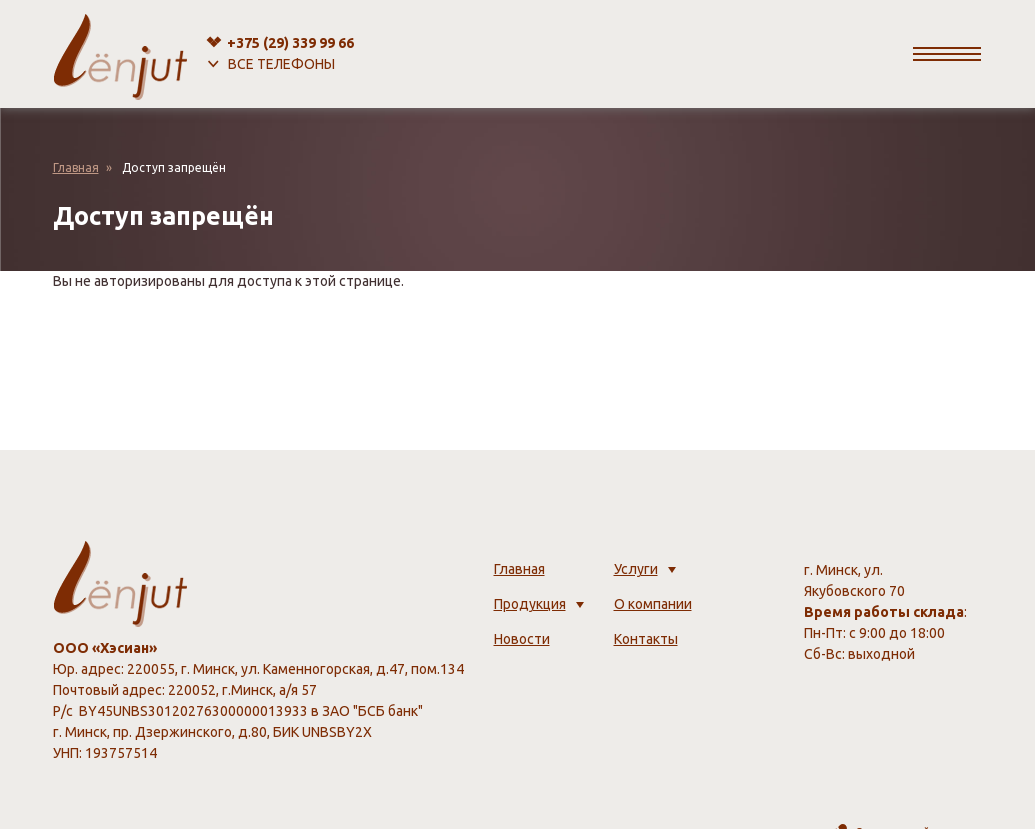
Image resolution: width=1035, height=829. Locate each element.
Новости (522, 639)
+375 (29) (290, 43)
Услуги (636, 569)
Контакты (646, 639)
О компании (653, 604)
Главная (76, 167)
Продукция (530, 604)
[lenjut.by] (120, 54)
